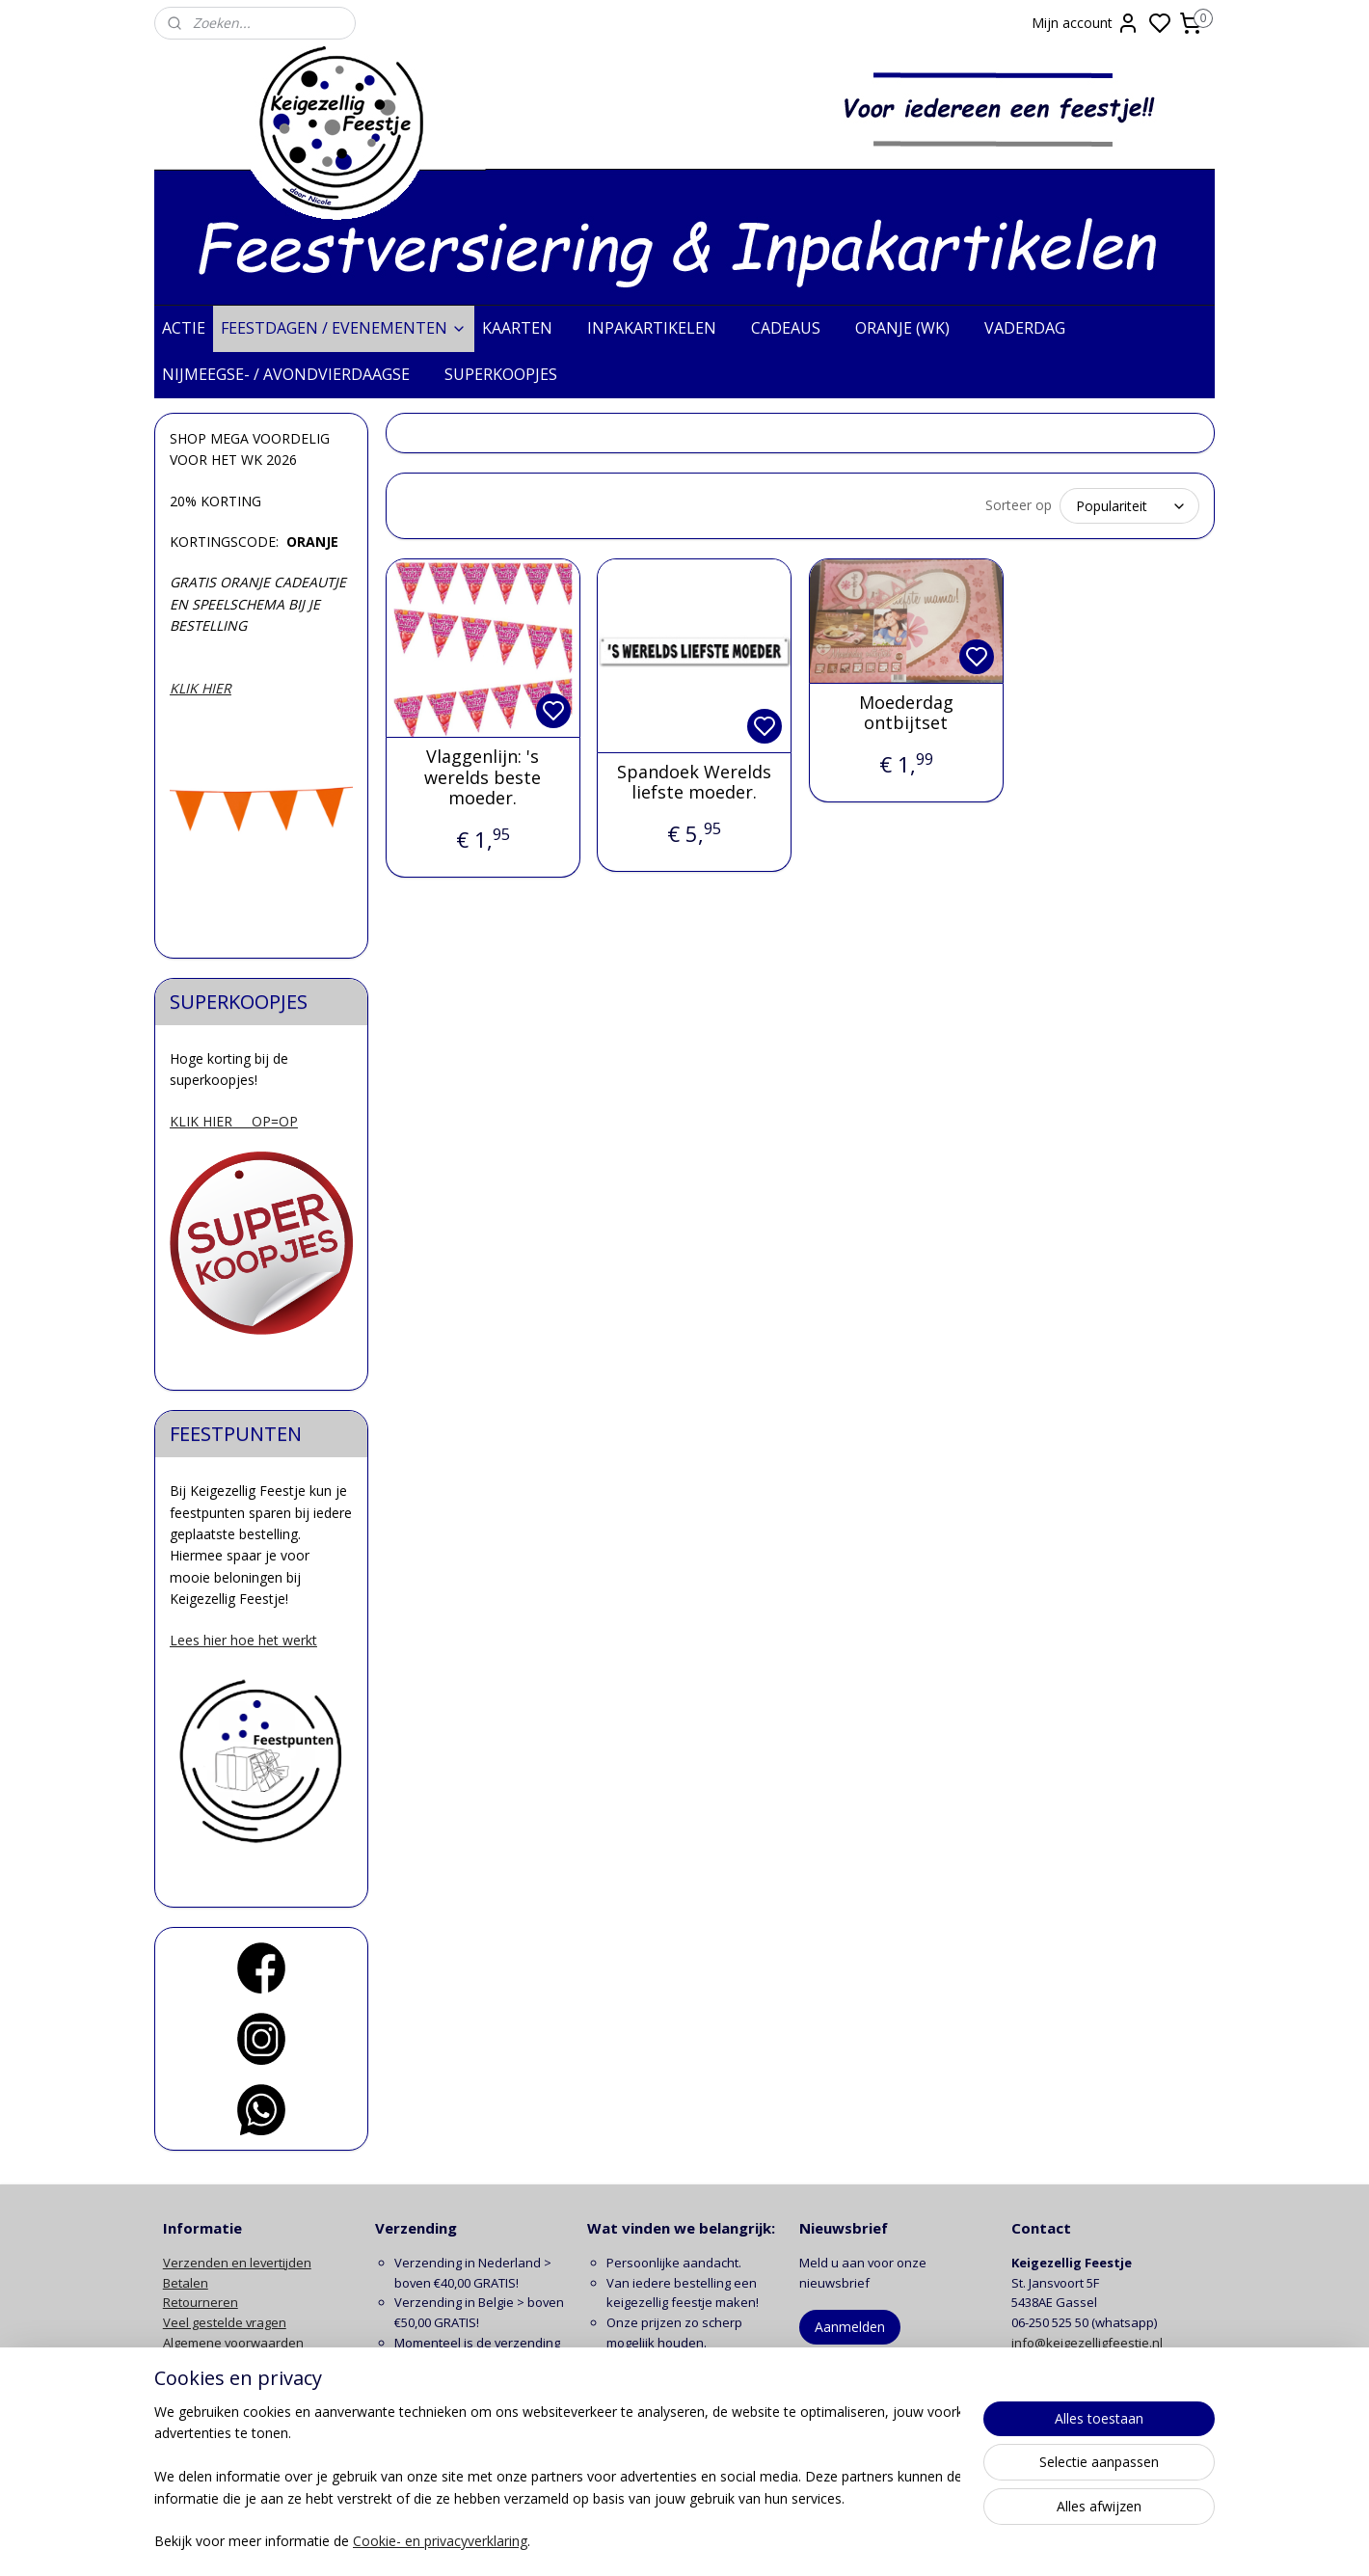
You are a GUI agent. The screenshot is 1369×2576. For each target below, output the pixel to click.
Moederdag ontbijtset (905, 713)
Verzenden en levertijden (237, 2262)
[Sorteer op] (1129, 506)
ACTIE (183, 328)
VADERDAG (1034, 328)
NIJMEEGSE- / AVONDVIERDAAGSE (295, 374)
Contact (185, 2402)
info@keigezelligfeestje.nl (1088, 2342)
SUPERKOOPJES (510, 374)
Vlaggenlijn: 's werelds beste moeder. (482, 777)
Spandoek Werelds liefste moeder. (693, 782)
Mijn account (1086, 23)
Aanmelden (850, 2327)
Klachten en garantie (223, 2383)
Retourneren (200, 2302)
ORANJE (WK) (912, 328)
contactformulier (1116, 2363)
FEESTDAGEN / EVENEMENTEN (344, 328)
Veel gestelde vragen (224, 2322)
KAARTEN (527, 328)
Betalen (185, 2282)
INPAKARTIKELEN (661, 328)
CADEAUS (795, 328)
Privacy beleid (203, 2363)
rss (801, 2541)
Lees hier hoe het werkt (243, 1640)
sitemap (761, 2541)
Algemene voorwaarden (233, 2342)
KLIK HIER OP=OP (234, 1121)
